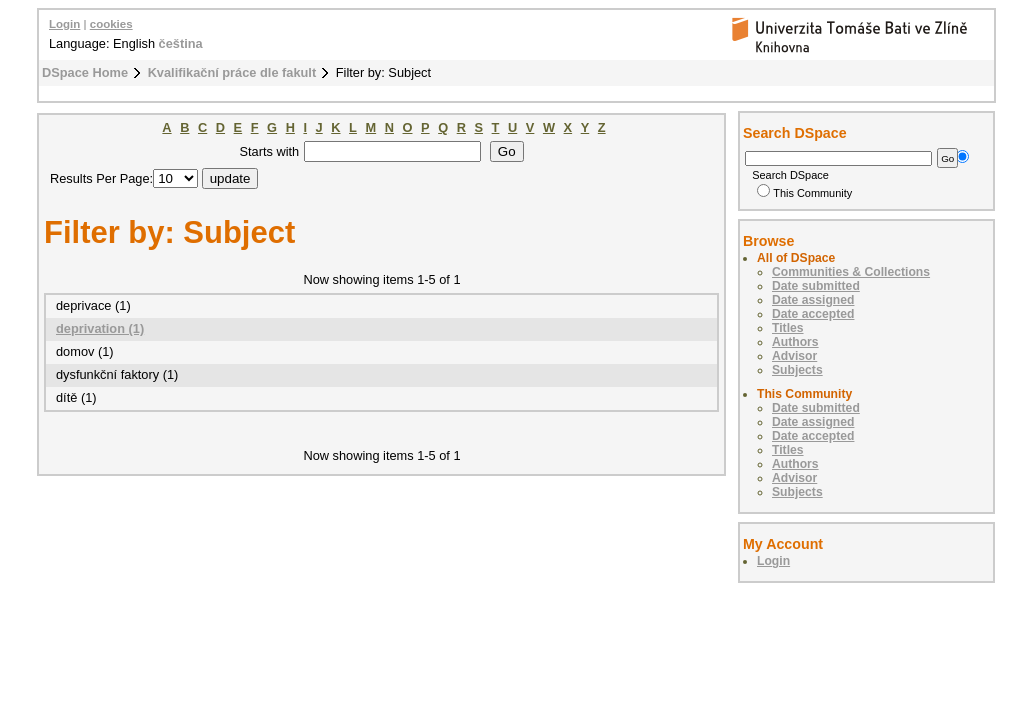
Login (64, 24)
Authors (795, 342)
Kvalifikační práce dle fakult (232, 72)
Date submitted (816, 286)
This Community (804, 193)
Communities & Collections (851, 272)
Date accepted (813, 314)
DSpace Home (85, 72)
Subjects (797, 370)
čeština (181, 43)
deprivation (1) (100, 328)
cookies (111, 24)
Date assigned (813, 300)
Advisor (794, 356)
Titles (788, 328)
